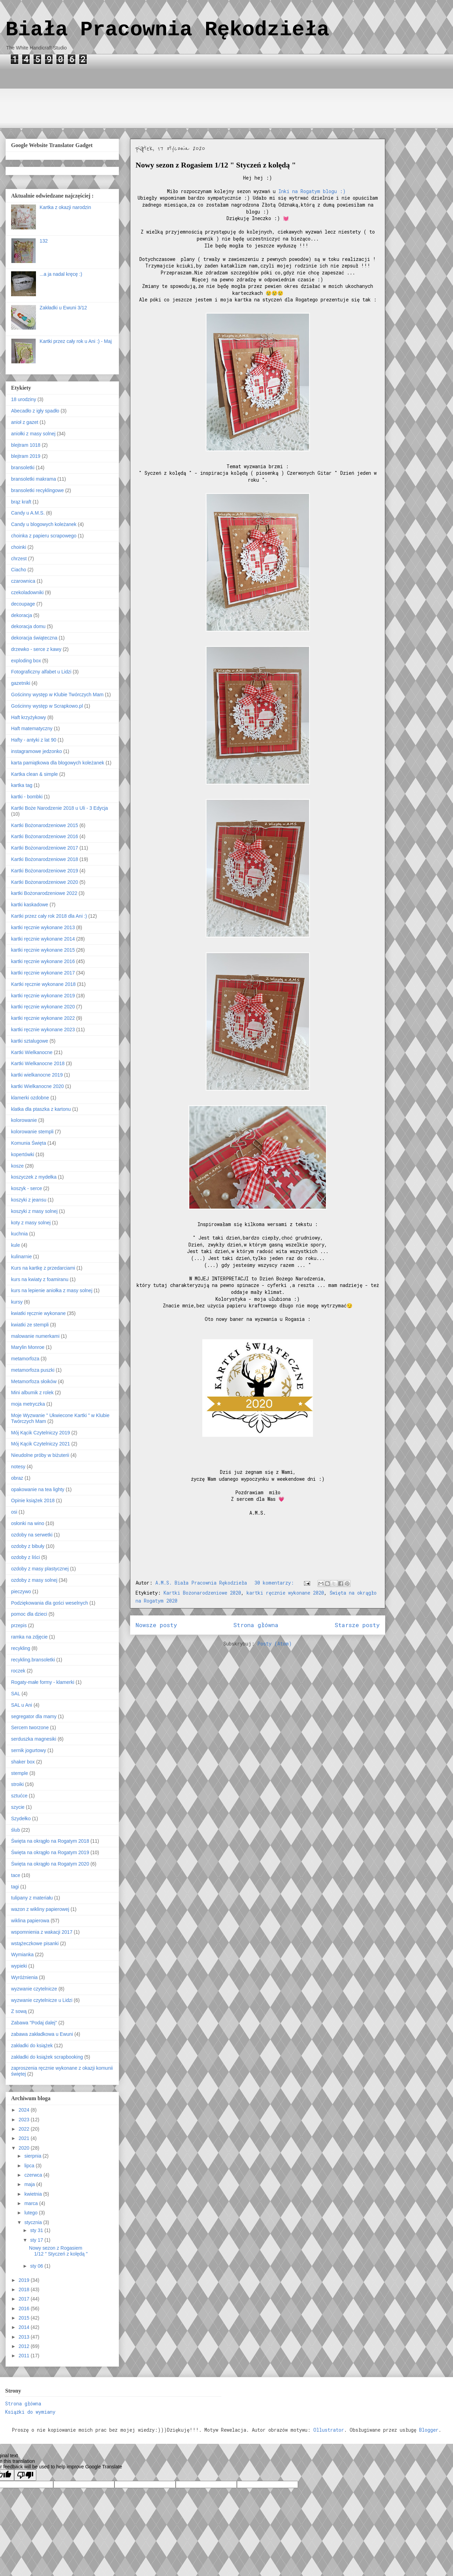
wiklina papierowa (30, 1920)
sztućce (19, 1795)
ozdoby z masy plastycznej (40, 1568)
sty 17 (37, 2240)
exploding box (26, 660)
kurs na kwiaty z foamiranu (39, 1279)
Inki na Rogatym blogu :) (313, 191)
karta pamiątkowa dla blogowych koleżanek (57, 762)
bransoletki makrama (33, 479)
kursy (16, 1302)
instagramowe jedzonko (36, 751)
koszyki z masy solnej (34, 1211)
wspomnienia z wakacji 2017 (41, 1932)
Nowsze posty (156, 1625)
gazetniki (20, 683)
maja (30, 2184)
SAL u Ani (21, 1705)
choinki (18, 547)
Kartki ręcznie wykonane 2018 (43, 984)
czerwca (33, 2175)
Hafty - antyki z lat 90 (33, 740)
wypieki (19, 1966)
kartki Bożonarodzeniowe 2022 (44, 893)
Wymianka (22, 1954)
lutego (31, 2212)
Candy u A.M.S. (28, 513)
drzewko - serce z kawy (36, 649)
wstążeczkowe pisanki (35, 1943)
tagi (15, 1886)
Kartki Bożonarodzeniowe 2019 (44, 870)
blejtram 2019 (25, 456)
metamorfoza (25, 1358)
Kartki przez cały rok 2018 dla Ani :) (49, 916)
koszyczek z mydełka (33, 1177)
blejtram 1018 (25, 445)
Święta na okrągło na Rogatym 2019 (50, 1852)
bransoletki (23, 467)
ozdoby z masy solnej (34, 1580)
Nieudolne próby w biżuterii (40, 1455)
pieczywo (21, 1591)
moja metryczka (28, 1404)
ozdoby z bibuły (28, 1546)
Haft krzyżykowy (28, 717)
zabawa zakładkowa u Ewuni (42, 2034)
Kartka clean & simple (34, 774)
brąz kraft (21, 502)
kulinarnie (21, 1256)
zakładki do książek (32, 2045)
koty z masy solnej (30, 1222)
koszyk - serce (26, 1188)
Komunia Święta (28, 1143)
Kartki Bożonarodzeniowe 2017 (44, 848)
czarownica (23, 581)
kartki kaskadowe (29, 904)
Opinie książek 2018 (33, 1500)
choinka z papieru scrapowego (43, 535)
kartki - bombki (27, 796)
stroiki (17, 1784)
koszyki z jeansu (28, 1200)
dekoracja (21, 615)
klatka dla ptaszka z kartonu (41, 1109)
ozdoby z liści (25, 1557)
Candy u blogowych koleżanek (43, 524)
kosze (17, 1166)
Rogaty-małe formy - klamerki (42, 1682)
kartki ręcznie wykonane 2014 (43, 939)
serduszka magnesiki (33, 1739)
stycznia (33, 2222)
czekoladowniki (27, 592)
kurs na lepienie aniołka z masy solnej (51, 1290)
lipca (30, 2165)
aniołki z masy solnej (33, 433)
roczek (18, 1671)
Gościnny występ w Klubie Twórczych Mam (57, 694)
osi (14, 1512)
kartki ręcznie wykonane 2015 (43, 950)
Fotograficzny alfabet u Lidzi (41, 671)
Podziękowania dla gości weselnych (49, 1603)
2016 (25, 2308)
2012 (25, 2346)
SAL (15, 1693)
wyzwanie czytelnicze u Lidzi (41, 2000)
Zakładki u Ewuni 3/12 (63, 307)
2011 (25, 2355)
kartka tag (21, 785)
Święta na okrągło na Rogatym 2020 (50, 1864)
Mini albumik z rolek (32, 1392)
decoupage (23, 604)
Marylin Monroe (27, 1347)
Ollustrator (328, 2430)
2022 (25, 2129)
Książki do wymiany (30, 2412)
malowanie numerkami (35, 1336)
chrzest (19, 558)
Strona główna (255, 1625)
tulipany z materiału (32, 1898)
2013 (25, 2337)
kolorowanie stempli (32, 1131)
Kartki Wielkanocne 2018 (38, 1063)
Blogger (428, 2430)
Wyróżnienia (24, 1977)
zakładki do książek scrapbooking (47, 2057)
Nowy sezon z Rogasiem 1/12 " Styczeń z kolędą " (216, 165)
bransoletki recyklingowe (37, 490)
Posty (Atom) (274, 1643)
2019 (25, 2280)
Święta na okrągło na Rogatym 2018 (50, 1841)
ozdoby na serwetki (32, 1535)
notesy (18, 1466)
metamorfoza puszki (32, 1370)
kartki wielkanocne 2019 (37, 1075)
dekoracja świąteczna (34, 638)
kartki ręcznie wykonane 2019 (43, 995)
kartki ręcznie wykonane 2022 (43, 1018)
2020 (25, 2148)
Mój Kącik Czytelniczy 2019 (40, 1432)
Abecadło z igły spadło (35, 411)
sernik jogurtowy (28, 1750)
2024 (25, 2110)
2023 (25, 2119)
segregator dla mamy (34, 1716)
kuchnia (19, 1233)
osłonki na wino (27, 1523)
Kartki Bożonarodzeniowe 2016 (44, 836)
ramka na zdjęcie (29, 1637)
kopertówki (22, 1154)
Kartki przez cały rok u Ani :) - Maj (76, 341)
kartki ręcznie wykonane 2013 (43, 927)
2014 (25, 2327)
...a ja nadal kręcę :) (61, 274)
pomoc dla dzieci (29, 1614)
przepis (19, 1625)
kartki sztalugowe (29, 1041)
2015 (25, 2318)
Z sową (19, 2011)
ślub (15, 1830)
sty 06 (37, 2266)
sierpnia (33, 2156)
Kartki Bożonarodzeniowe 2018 (44, 859)
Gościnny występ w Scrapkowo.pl (47, 706)
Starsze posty (357, 1625)
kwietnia (33, 2194)
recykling (20, 1648)
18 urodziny (23, 399)
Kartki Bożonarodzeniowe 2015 (44, 825)
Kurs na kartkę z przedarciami (43, 1268)
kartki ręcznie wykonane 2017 (43, 973)
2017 (25, 2299)
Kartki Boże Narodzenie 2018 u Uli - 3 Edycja (59, 808)
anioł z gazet (24, 422)
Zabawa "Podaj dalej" (34, 2022)
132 (44, 241)
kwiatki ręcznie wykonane (38, 1313)
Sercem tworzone (30, 1727)
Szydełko (21, 1818)
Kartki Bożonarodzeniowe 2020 (202, 1592)
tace (15, 1875)
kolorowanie (24, 1120)
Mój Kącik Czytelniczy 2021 (40, 1443)
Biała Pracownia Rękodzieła (167, 30)
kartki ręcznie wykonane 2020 (285, 1592)
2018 (25, 2289)
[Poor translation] (25, 2475)
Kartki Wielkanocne (32, 1052)
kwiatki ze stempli (30, 1324)
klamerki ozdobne (30, 1097)
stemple (19, 1773)
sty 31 (37, 2230)
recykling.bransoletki (33, 1659)
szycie (18, 1807)
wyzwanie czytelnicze (34, 1989)
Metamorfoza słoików (34, 1381)
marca (31, 2203)
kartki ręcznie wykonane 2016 (43, 961)
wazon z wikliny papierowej (40, 1909)
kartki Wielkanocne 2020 (37, 1086)
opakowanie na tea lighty (37, 1489)
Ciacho (18, 569)
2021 (25, 2138)
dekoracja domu (28, 626)
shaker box (23, 1762)
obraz (17, 1478)
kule (15, 1245)
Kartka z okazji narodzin (65, 207)
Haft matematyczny (32, 728)
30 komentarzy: (276, 1582)
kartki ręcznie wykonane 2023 (43, 1029)
